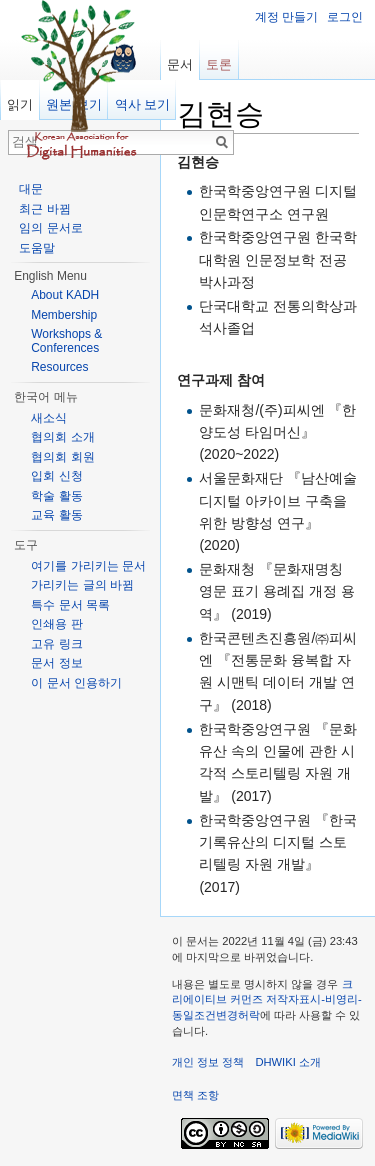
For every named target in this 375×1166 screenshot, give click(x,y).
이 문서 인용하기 (76, 683)
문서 (180, 64)
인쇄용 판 (56, 624)
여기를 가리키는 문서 (88, 566)
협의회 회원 (62, 457)
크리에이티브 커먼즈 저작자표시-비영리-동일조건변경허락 (267, 999)
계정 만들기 (286, 17)
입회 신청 (56, 476)
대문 (31, 189)
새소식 (49, 418)
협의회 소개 (62, 437)
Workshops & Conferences (66, 341)
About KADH (65, 295)
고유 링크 (56, 644)
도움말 (37, 248)
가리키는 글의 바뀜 (82, 585)
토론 (219, 64)
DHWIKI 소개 (288, 1062)
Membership (64, 315)
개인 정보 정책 (208, 1062)
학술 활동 (56, 496)
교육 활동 (56, 515)
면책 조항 (195, 1095)
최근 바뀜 (44, 209)
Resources (59, 367)
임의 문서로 (50, 228)
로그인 (345, 17)
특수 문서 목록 (70, 605)
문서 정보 (56, 663)
